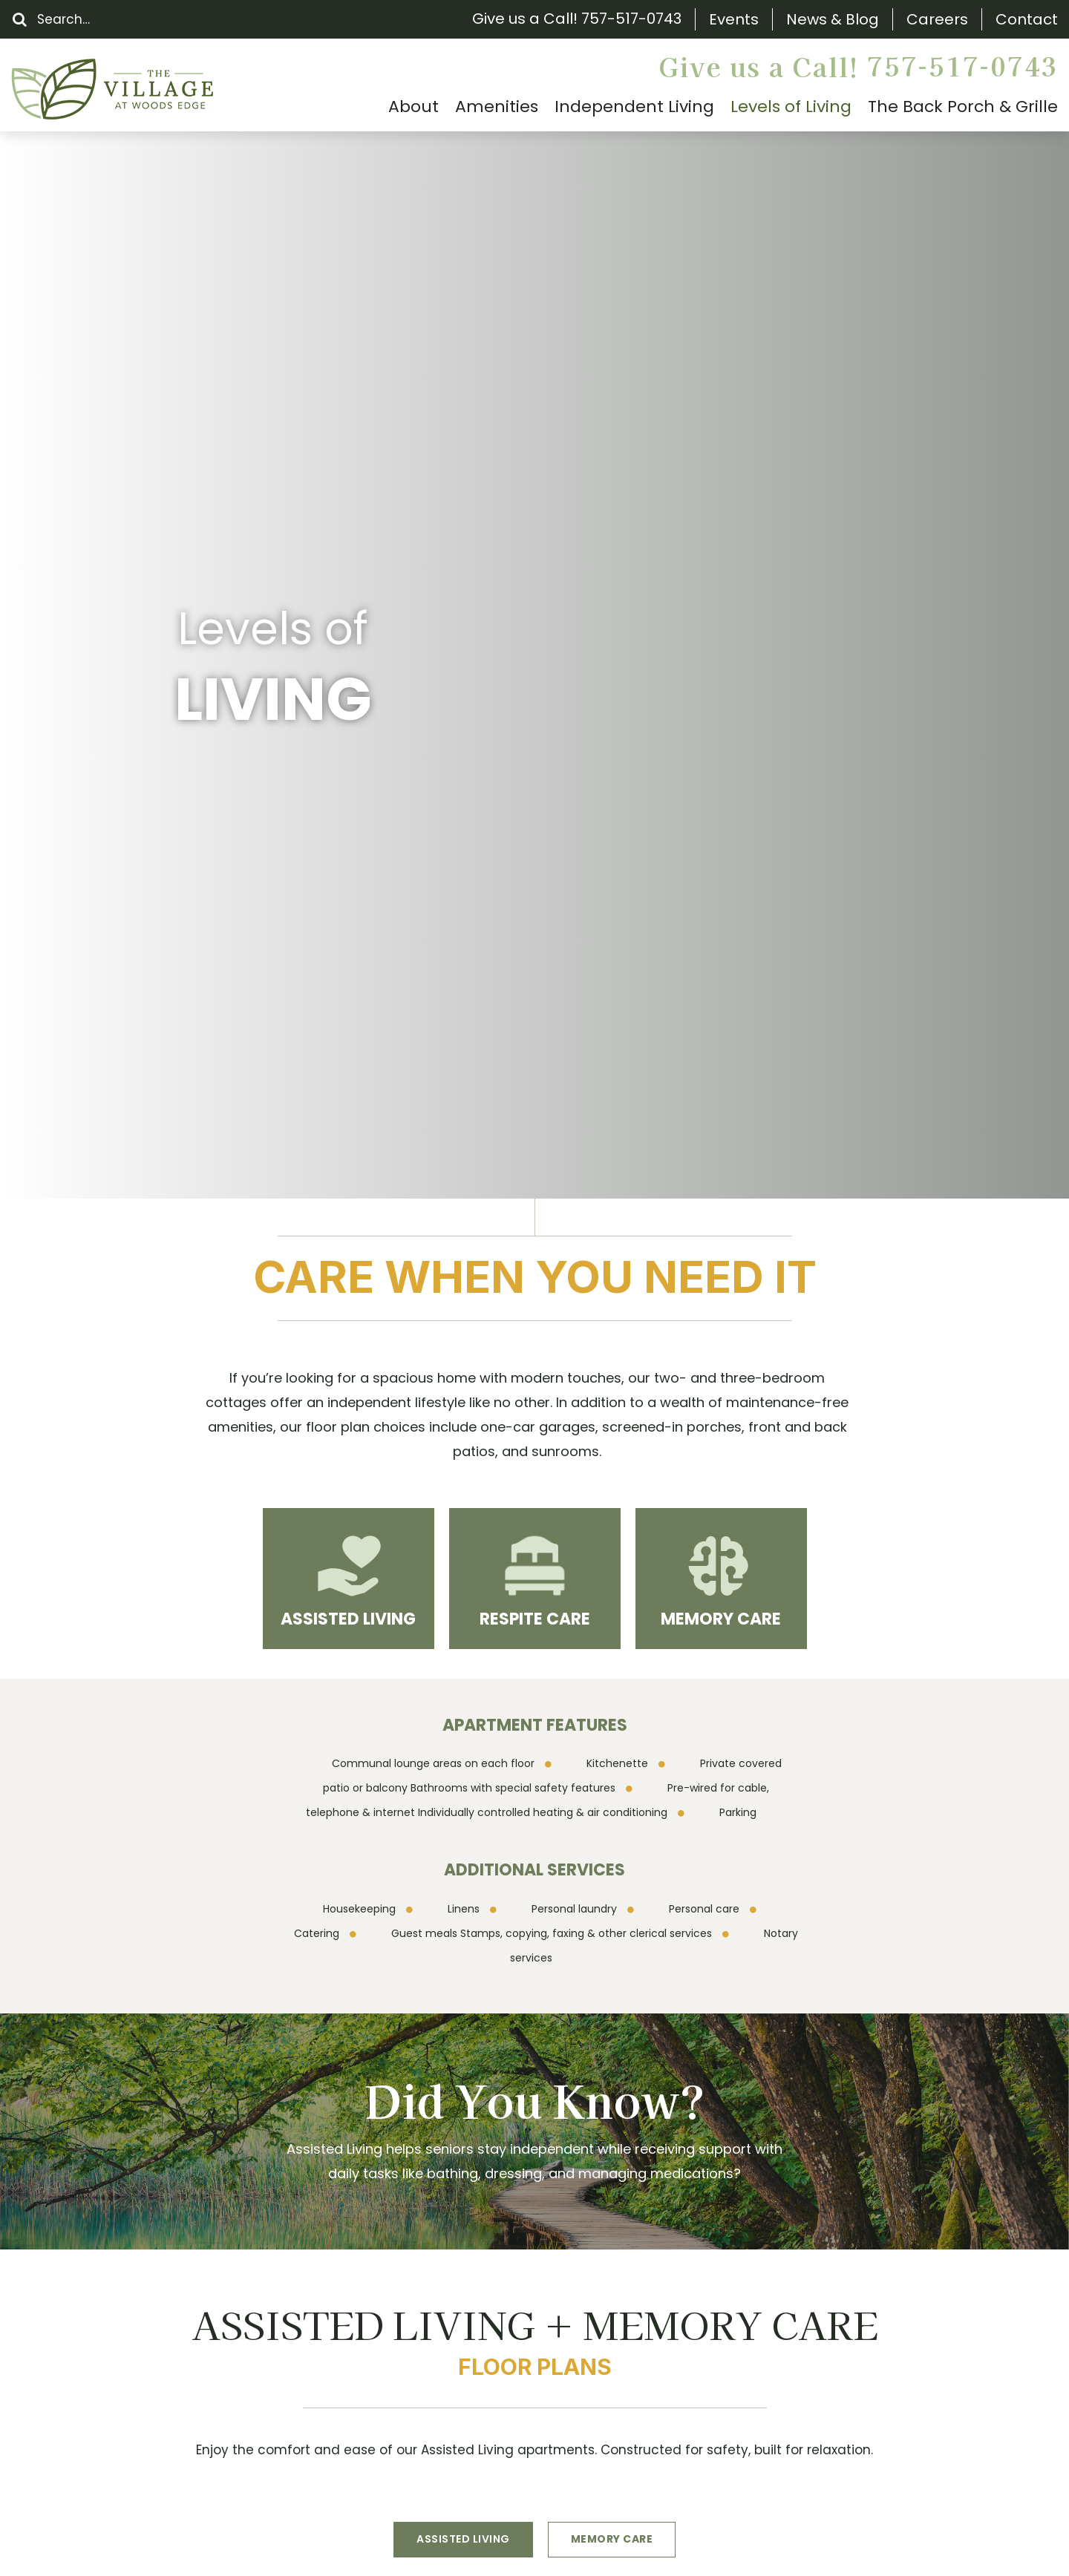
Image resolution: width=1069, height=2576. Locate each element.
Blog (89, 2379)
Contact (1027, 20)
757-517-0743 (631, 18)
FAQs (92, 2327)
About (96, 2250)
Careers (937, 20)
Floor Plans (111, 2301)
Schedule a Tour (493, 1987)
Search (98, 2198)
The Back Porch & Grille (152, 2276)
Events (734, 20)
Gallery (98, 2405)
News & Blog (832, 20)
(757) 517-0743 (373, 2293)
